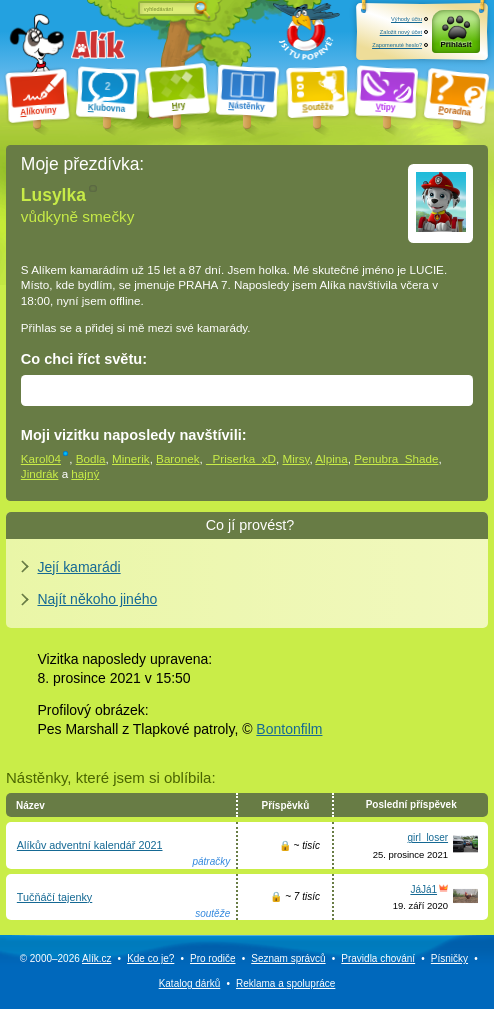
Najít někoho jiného (97, 599)
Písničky (449, 958)
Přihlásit (455, 44)
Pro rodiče (213, 958)
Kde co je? (150, 958)
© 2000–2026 (66, 958)
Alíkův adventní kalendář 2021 (90, 845)
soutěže (212, 913)
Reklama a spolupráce (285, 983)
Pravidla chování (378, 958)
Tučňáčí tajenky (54, 897)
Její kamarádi (78, 567)
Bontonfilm (289, 729)
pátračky (211, 861)
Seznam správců (288, 958)
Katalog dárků (190, 983)
